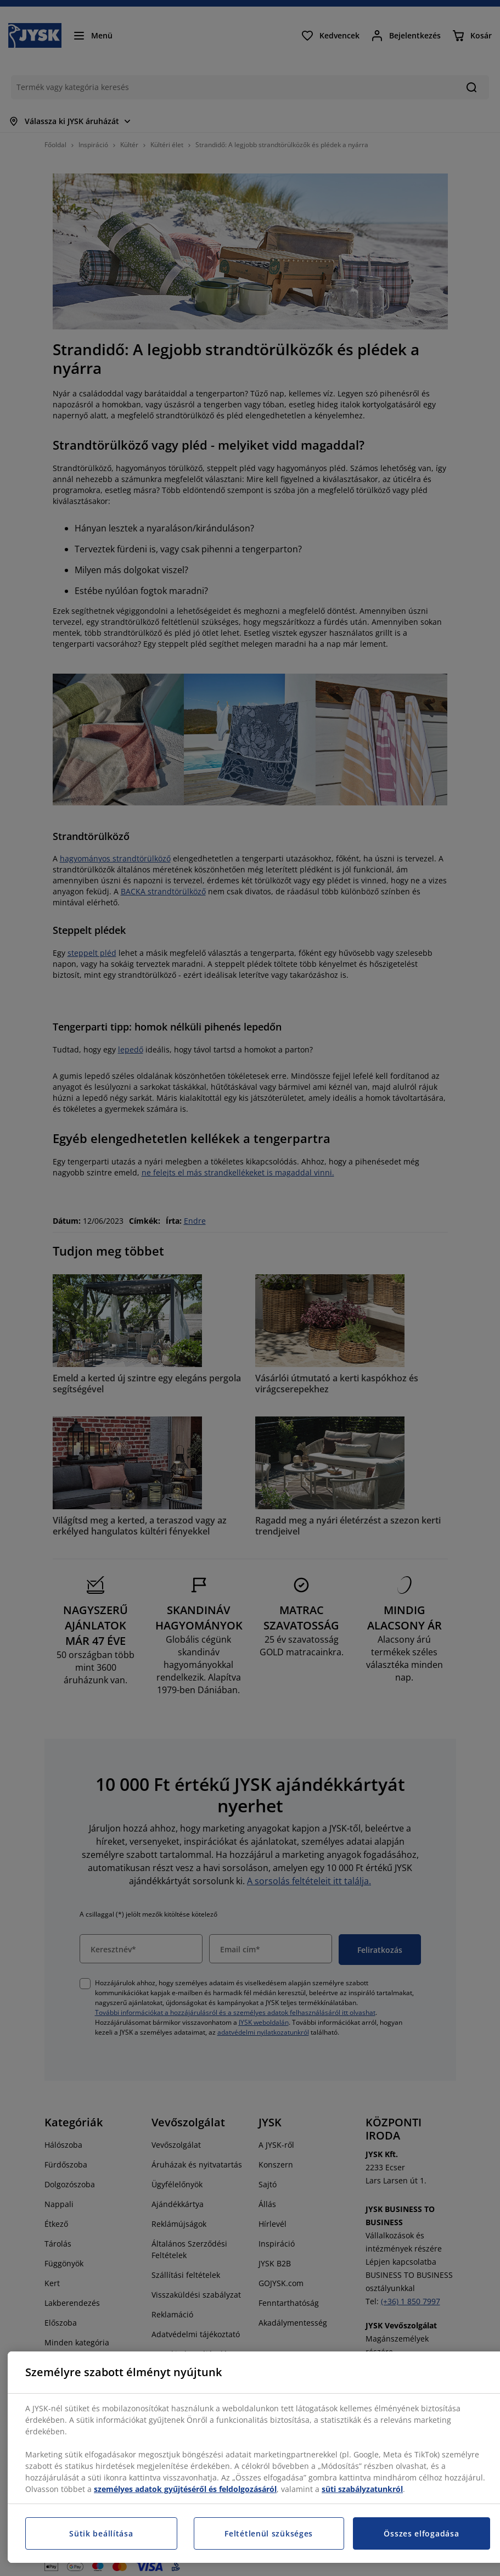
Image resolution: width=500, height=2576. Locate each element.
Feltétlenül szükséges (268, 2533)
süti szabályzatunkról (362, 2489)
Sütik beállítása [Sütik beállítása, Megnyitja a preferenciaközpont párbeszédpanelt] (101, 2533)
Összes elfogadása (421, 2533)
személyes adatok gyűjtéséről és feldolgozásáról (185, 2489)
